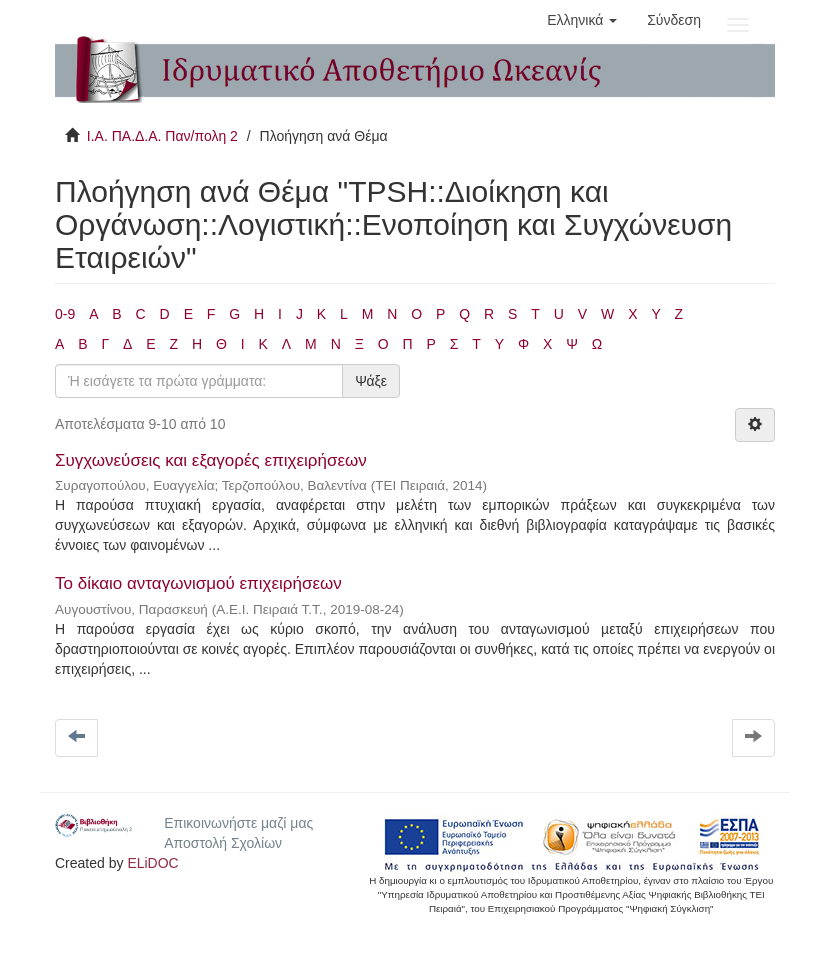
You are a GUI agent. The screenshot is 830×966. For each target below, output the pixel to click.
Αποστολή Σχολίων (223, 843)
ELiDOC (152, 863)
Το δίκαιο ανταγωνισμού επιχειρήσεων (198, 583)
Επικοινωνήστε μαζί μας (238, 823)
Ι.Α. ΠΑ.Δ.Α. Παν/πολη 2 (162, 136)
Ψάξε (371, 381)
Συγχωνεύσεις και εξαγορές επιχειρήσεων (211, 460)
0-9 (65, 314)
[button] (582, 20)
